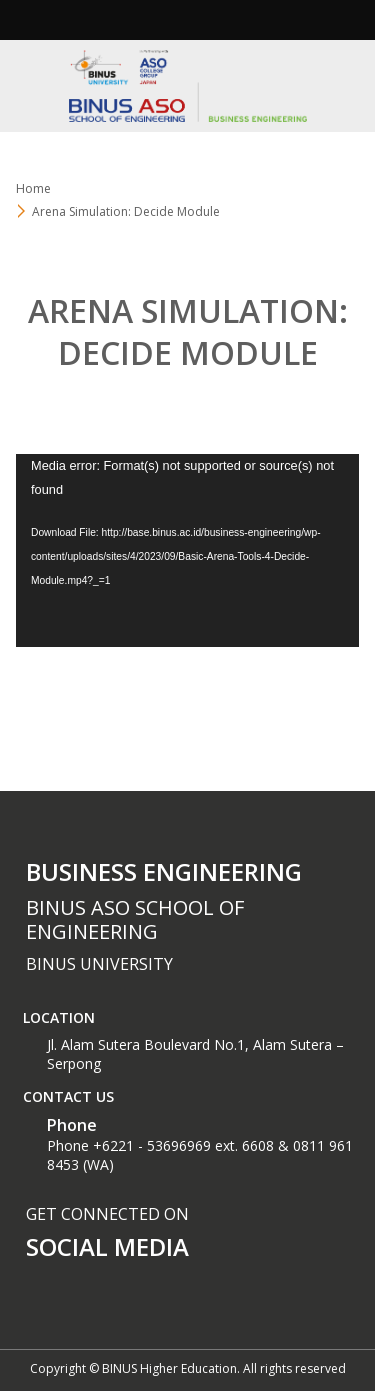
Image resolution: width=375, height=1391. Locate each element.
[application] (187, 550)
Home (33, 188)
